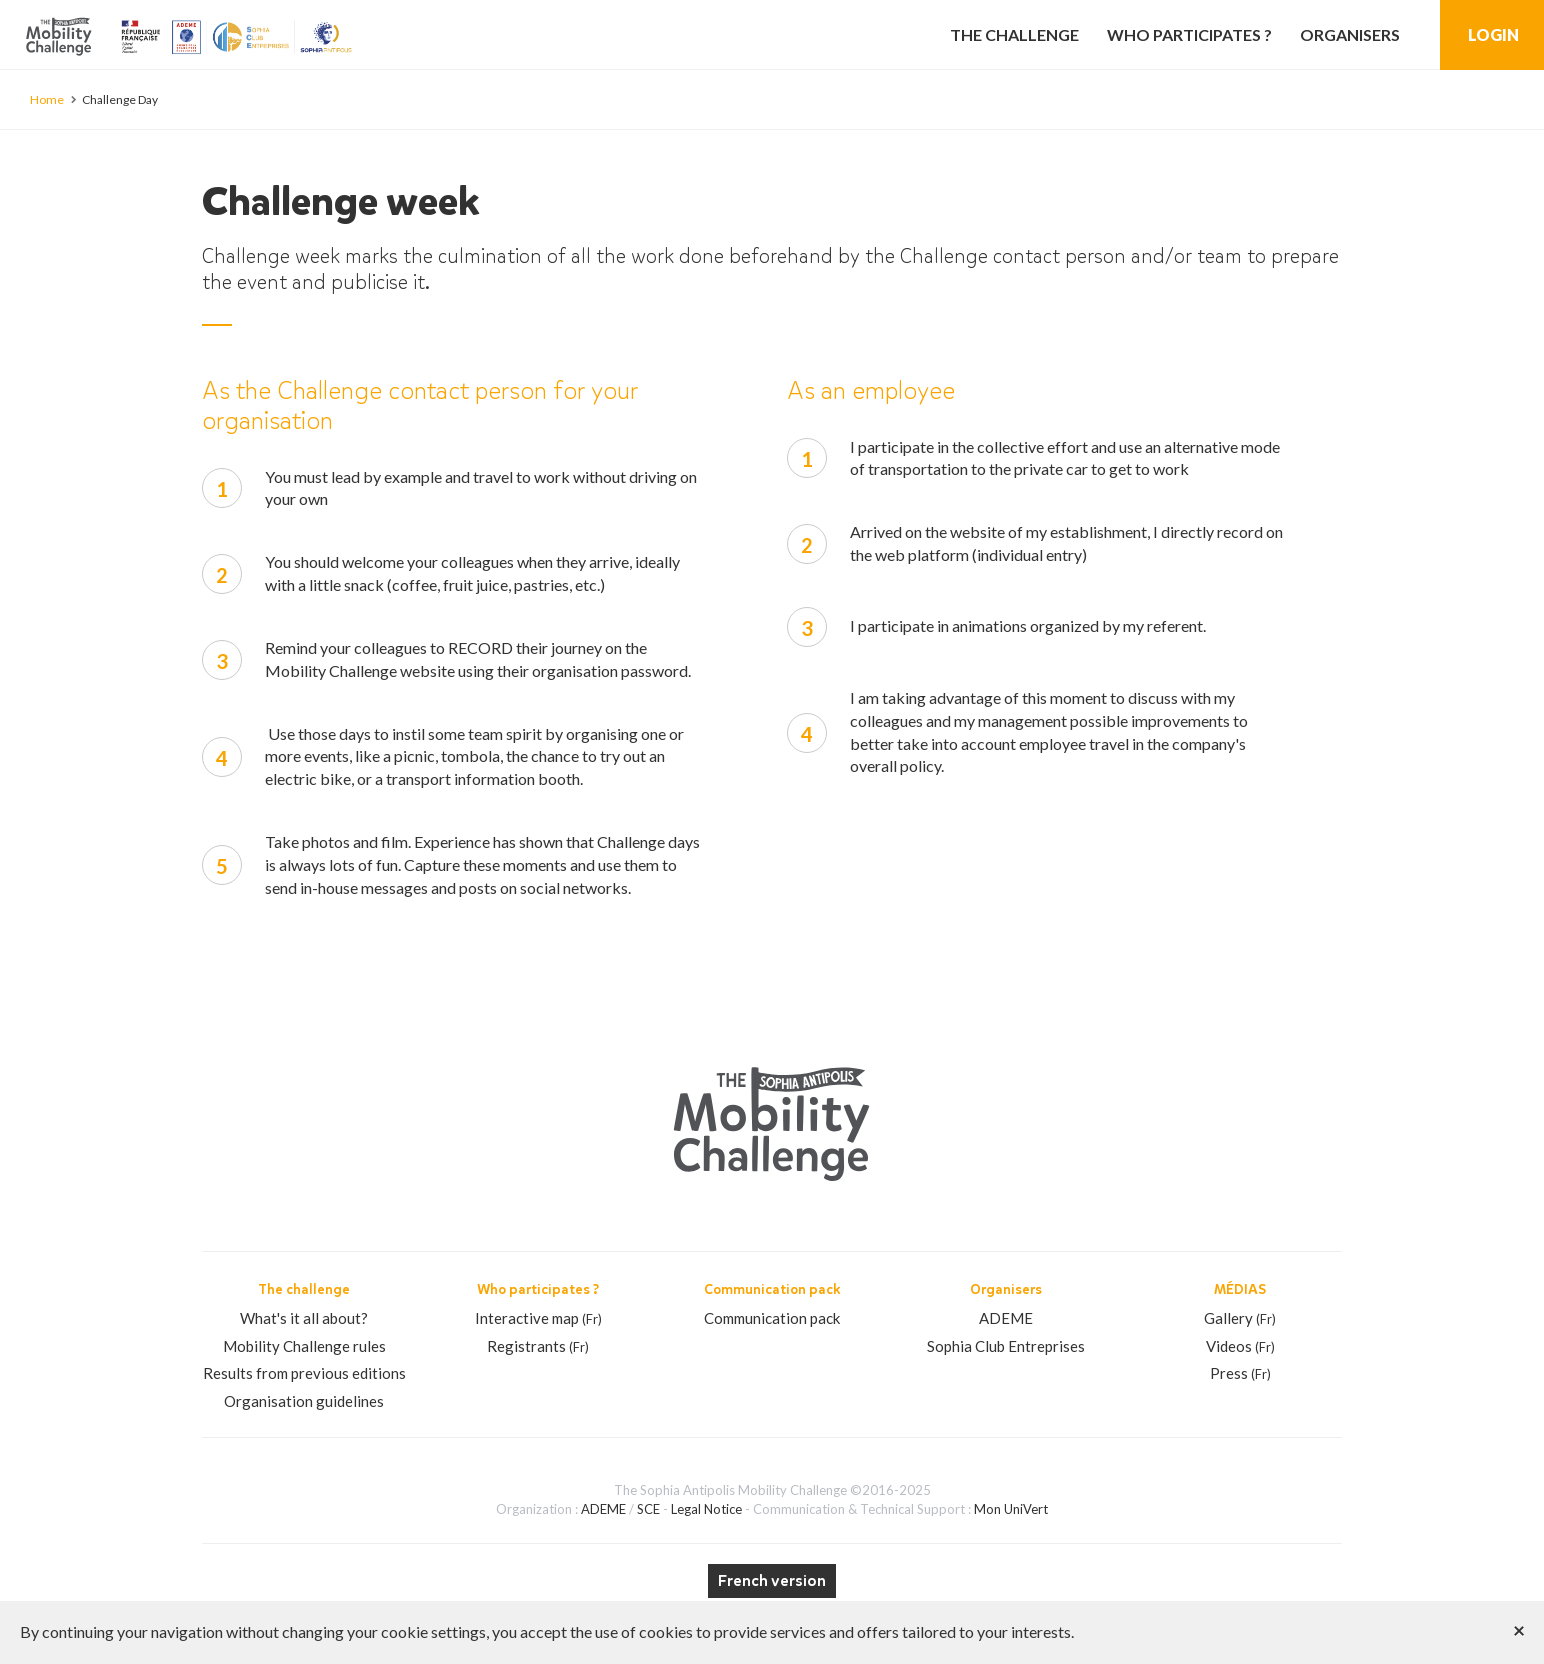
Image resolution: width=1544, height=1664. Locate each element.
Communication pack (772, 1318)
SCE (648, 1509)
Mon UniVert (1011, 1509)
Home (47, 99)
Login (1493, 34)
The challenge (1014, 34)
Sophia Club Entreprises (1006, 1346)
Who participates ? (1189, 34)
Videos (1240, 1346)
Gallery (1240, 1318)
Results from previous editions (304, 1373)
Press (1240, 1373)
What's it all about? (304, 1318)
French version (772, 1580)
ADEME (1006, 1318)
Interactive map (538, 1318)
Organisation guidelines (304, 1401)
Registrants (538, 1346)
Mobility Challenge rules (304, 1346)
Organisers (1350, 34)
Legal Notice (706, 1509)
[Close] (1519, 1629)
